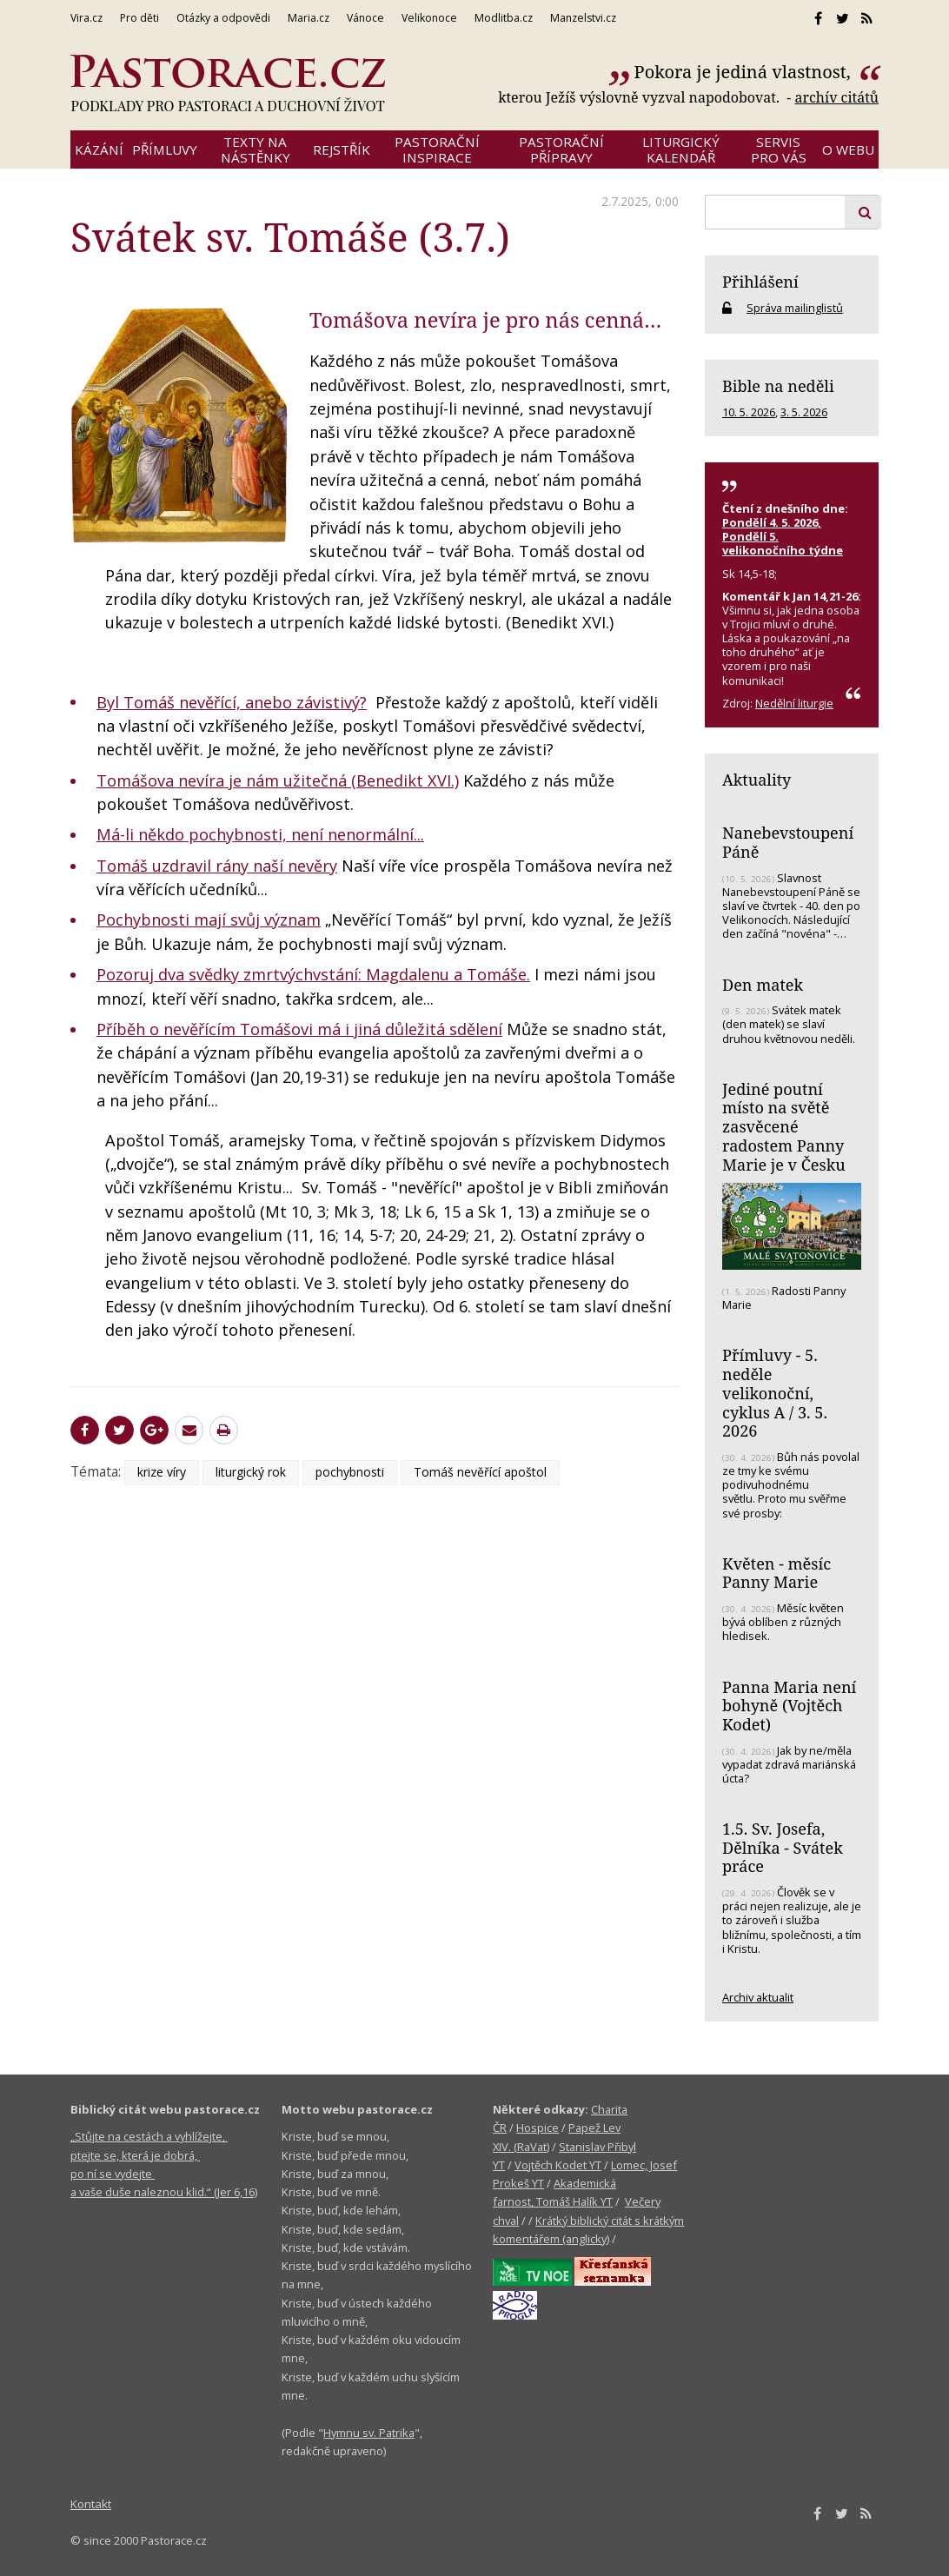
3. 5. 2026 (803, 412)
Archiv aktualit (757, 1997)
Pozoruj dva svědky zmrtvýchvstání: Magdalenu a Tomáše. (313, 974)
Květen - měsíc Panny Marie (776, 1573)
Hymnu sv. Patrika (369, 2432)
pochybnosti (349, 1472)
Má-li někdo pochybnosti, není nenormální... (260, 834)
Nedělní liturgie (794, 703)
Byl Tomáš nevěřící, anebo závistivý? (231, 702)
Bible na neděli (778, 385)
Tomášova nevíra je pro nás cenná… (485, 320)
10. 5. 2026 (748, 412)
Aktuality (756, 779)
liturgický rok (251, 1472)
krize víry (161, 1472)
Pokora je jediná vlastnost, (744, 71)
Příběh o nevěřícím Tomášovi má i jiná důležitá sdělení (299, 1029)
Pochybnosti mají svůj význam (208, 919)
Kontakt (90, 2504)
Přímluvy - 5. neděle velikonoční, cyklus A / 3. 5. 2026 (774, 1392)
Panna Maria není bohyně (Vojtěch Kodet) (789, 1705)
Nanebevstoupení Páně (787, 842)
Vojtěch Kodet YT (557, 2165)
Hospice (537, 2127)
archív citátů (836, 97)
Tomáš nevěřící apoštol (480, 1472)
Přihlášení (760, 281)
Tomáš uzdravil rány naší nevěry (216, 865)
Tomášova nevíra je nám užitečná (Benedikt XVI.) (277, 780)
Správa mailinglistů (795, 307)
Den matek (762, 984)
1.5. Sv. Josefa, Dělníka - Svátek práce (782, 1847)
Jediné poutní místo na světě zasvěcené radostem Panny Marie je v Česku (784, 1127)
